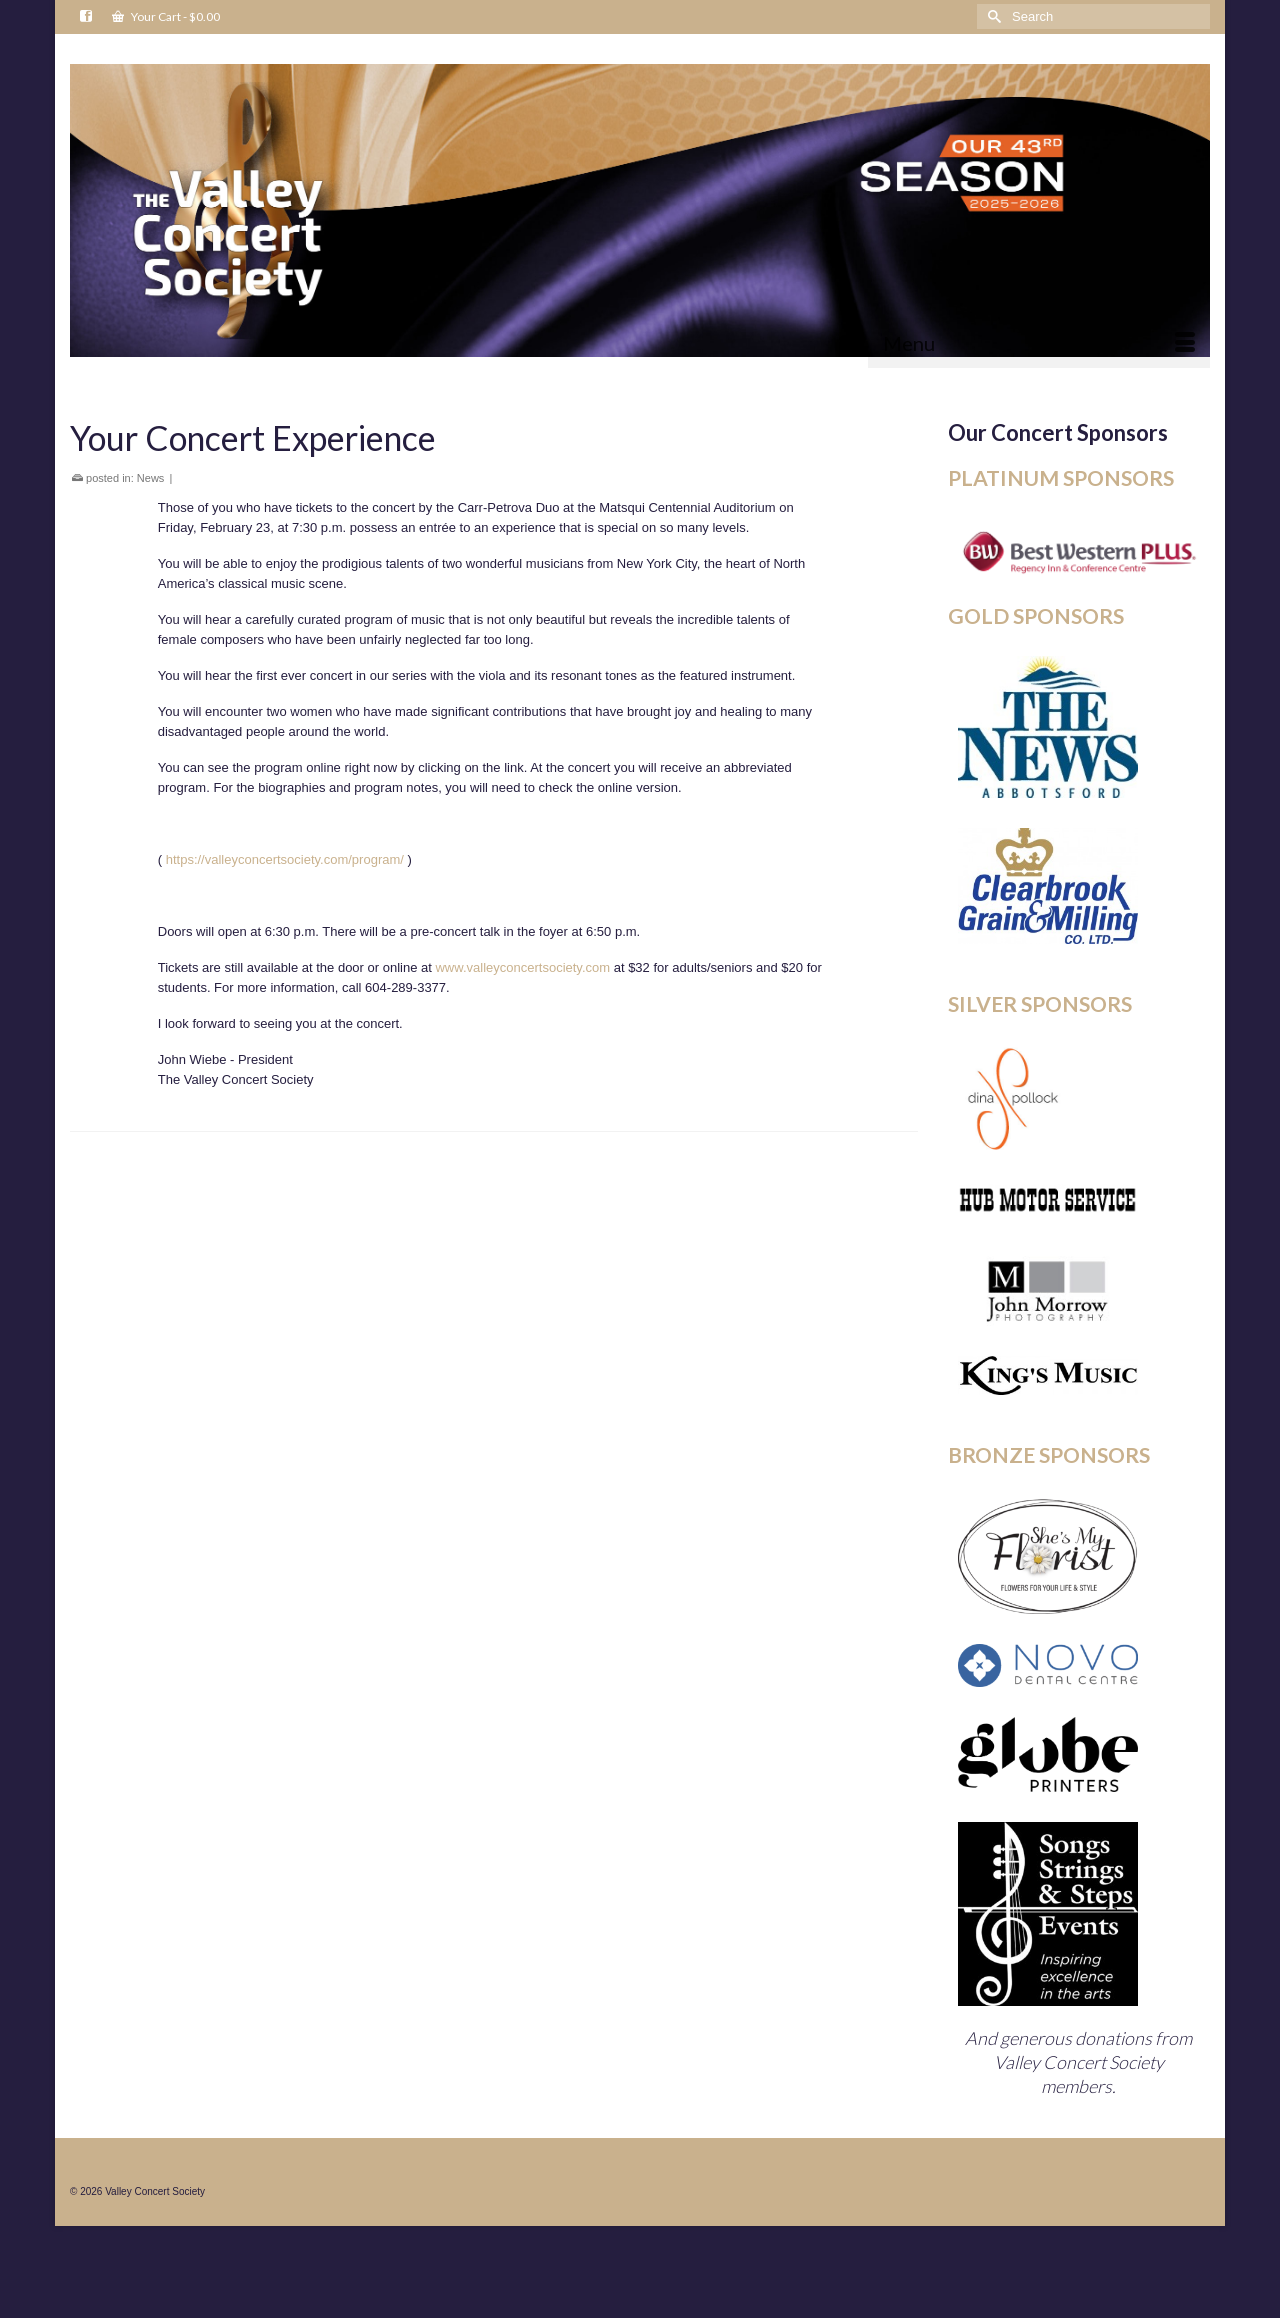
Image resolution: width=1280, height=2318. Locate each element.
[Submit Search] (992, 16)
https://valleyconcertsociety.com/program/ (285, 859)
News (151, 478)
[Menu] (1039, 343)
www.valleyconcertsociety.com (522, 967)
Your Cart (166, 16)
